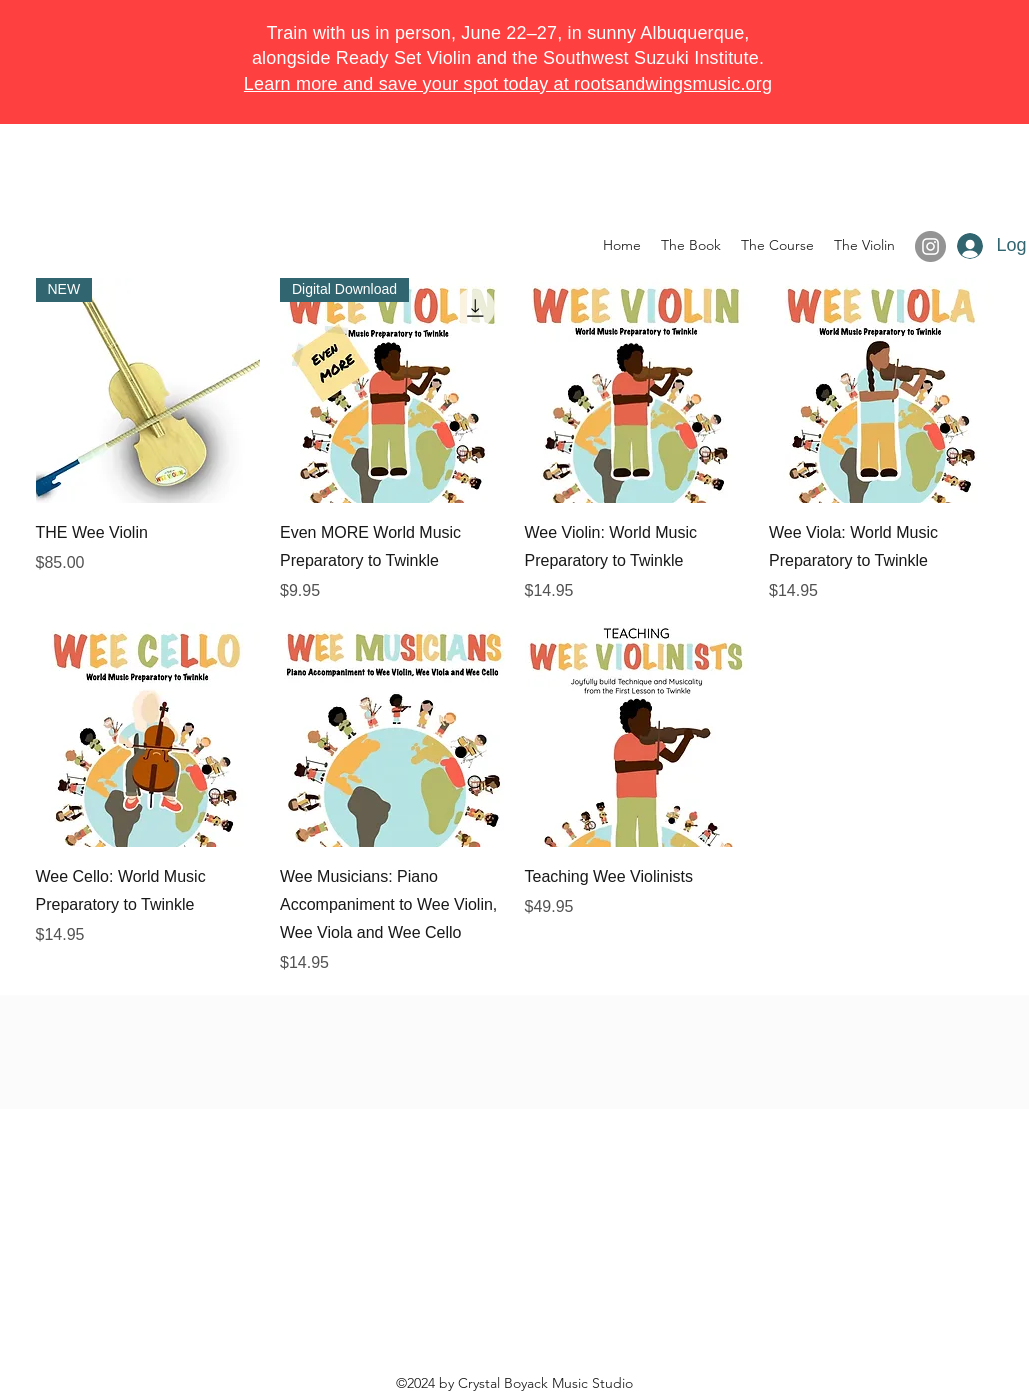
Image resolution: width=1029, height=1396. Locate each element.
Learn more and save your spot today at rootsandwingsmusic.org (508, 84)
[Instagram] (930, 246)
